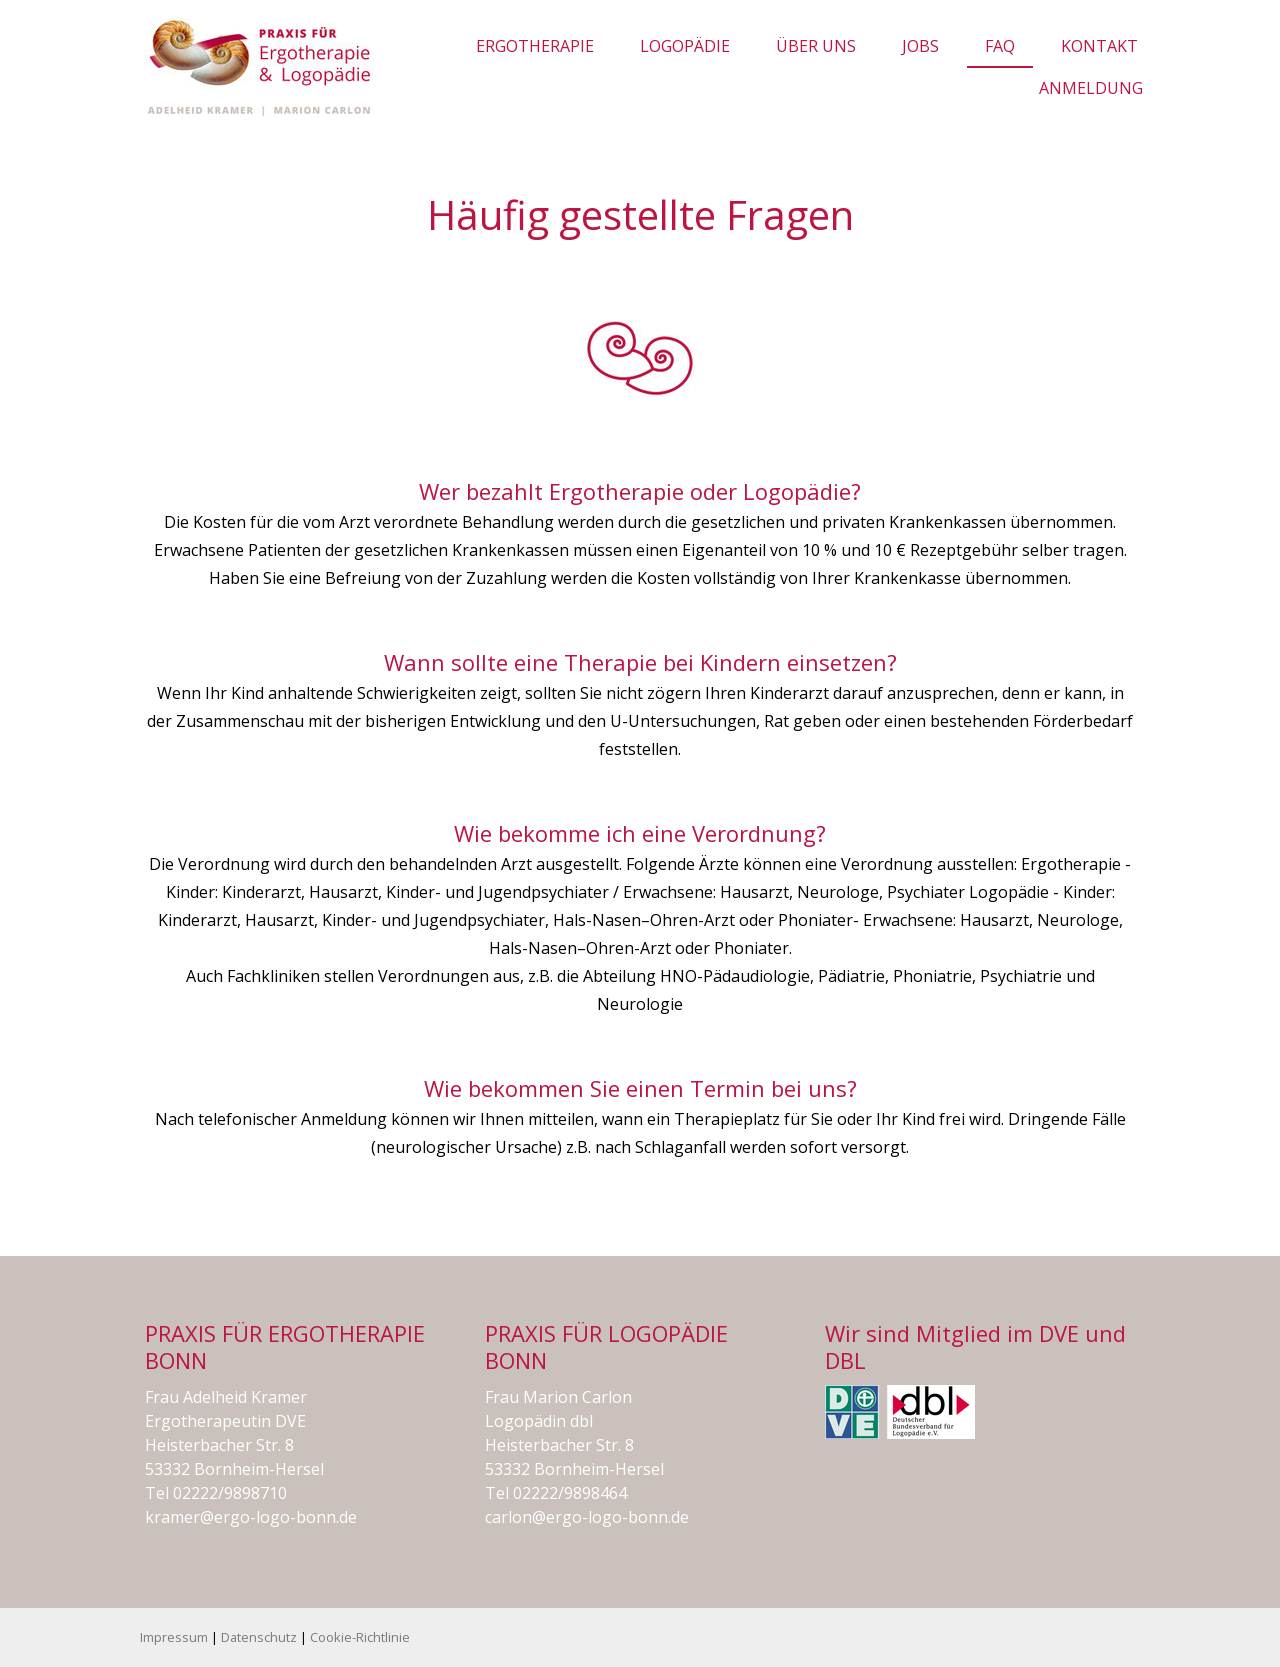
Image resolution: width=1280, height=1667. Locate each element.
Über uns (816, 46)
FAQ (1000, 46)
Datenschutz (259, 1637)
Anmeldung (1091, 88)
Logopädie (685, 46)
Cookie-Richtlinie (360, 1637)
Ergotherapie (535, 46)
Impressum (174, 1637)
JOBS (920, 46)
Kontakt (1099, 46)
